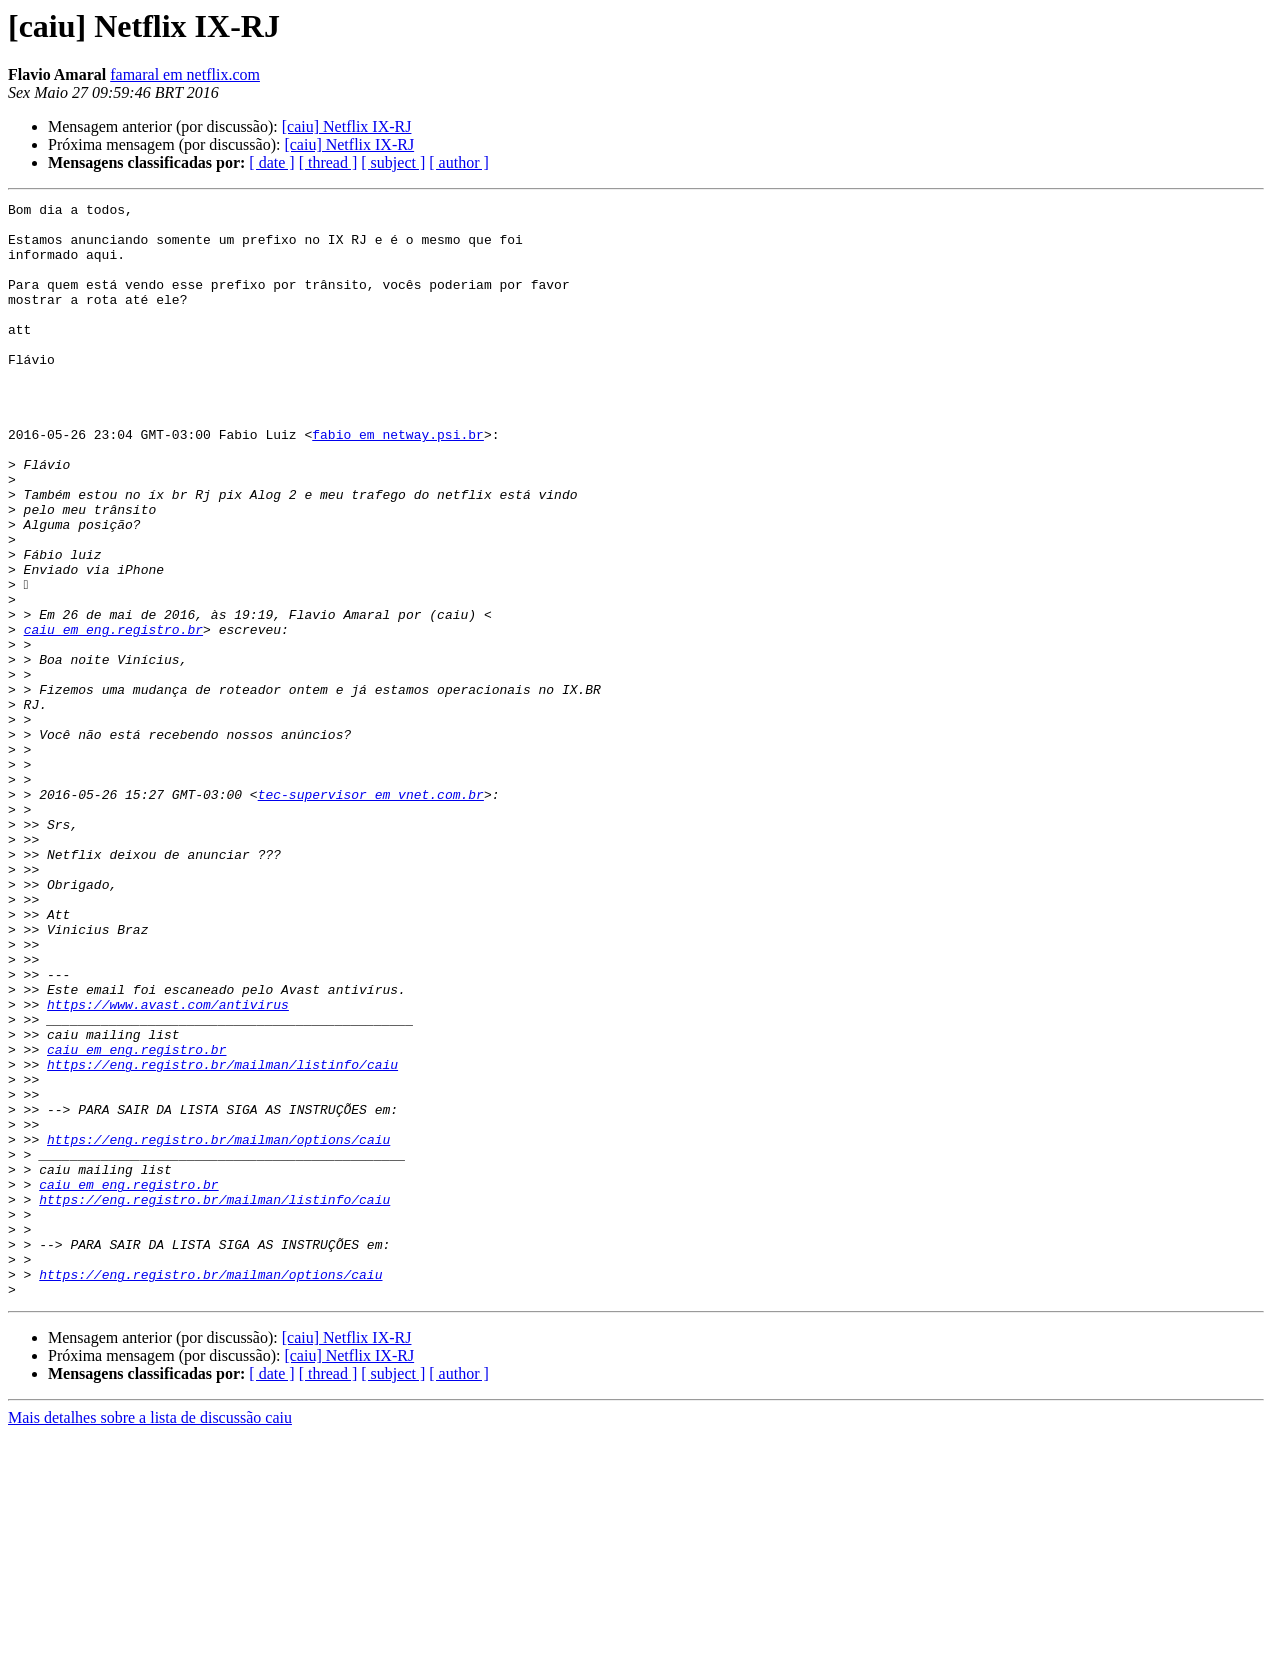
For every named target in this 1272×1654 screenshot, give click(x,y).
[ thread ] (328, 162)
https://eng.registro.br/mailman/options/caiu (218, 1328)
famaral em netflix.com (185, 74)
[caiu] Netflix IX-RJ (347, 126)
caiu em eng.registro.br (113, 716)
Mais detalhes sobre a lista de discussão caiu (150, 1636)
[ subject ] (393, 162)
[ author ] (459, 162)
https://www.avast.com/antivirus (168, 1166)
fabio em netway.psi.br (398, 482)
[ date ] (271, 162)
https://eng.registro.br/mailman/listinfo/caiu (222, 1238)
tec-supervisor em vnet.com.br (371, 914)
